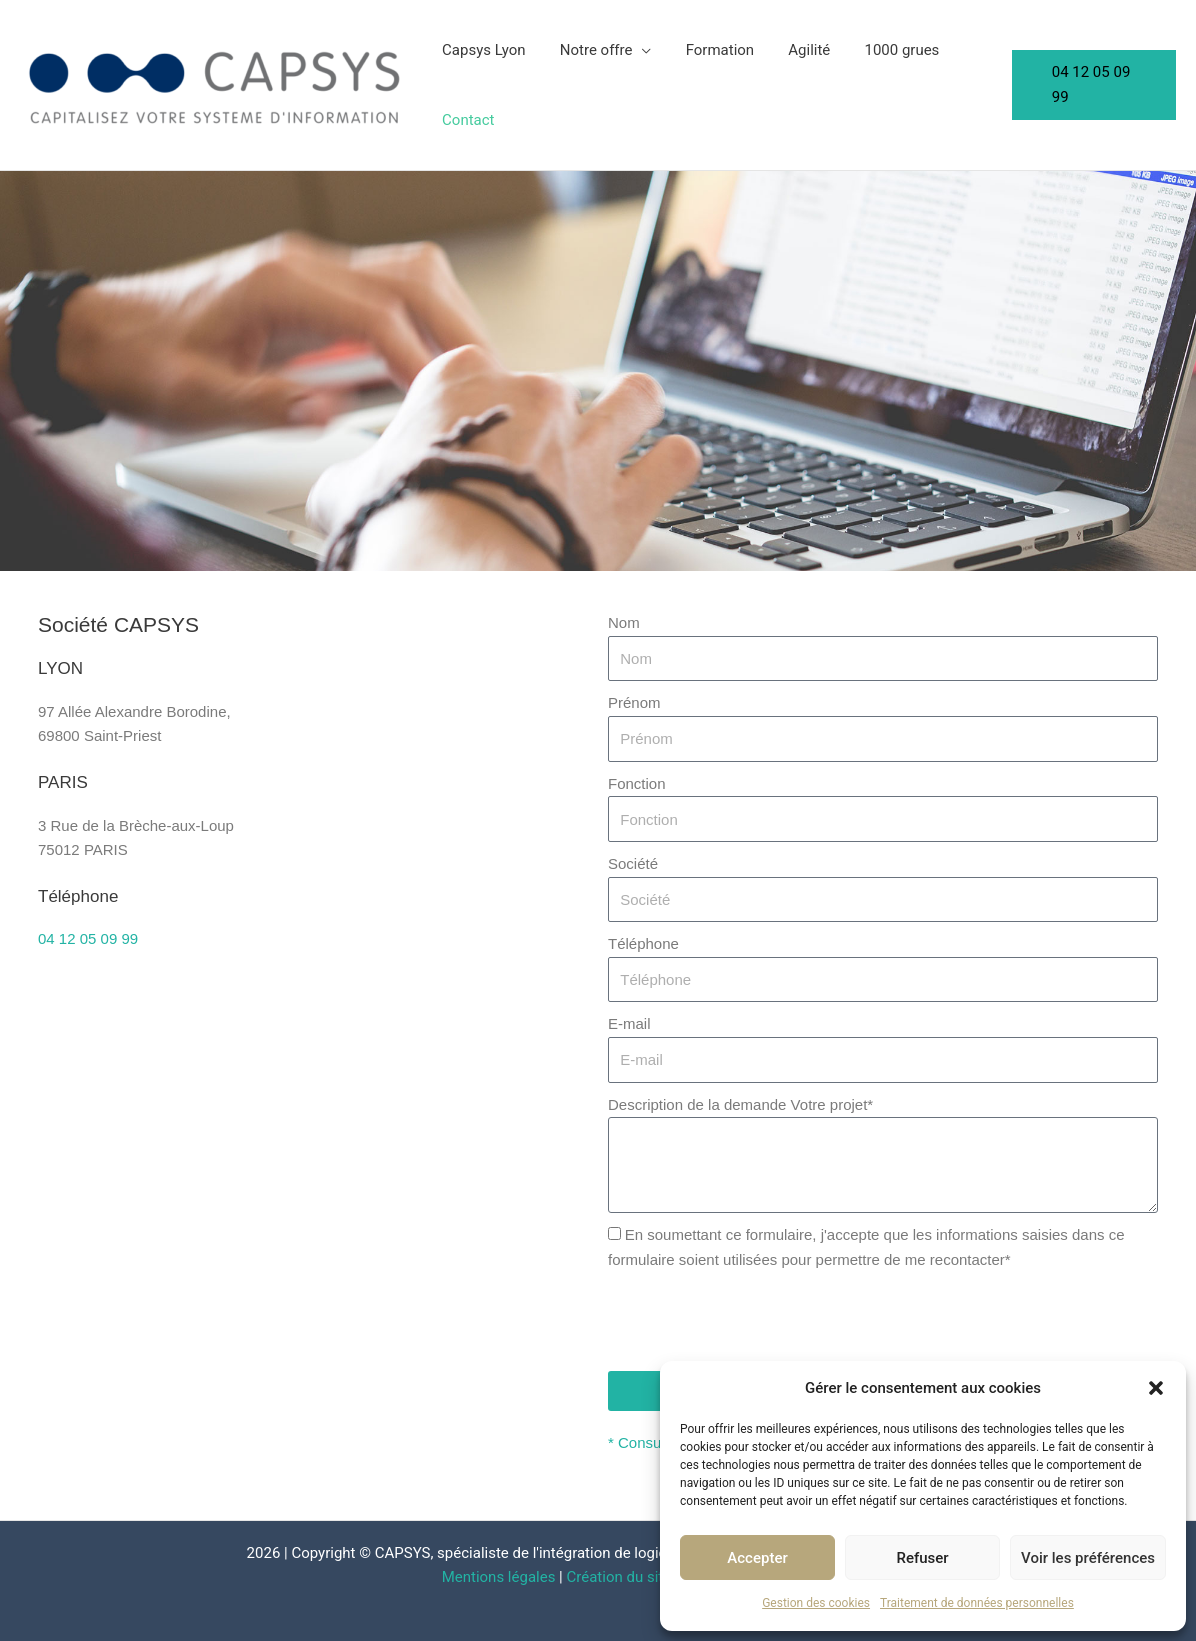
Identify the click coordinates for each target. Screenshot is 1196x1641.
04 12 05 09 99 (88, 938)
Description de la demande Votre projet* (740, 1104)
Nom (624, 622)
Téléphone (643, 943)
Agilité (795, 50)
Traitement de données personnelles (977, 1603)
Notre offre (590, 50)
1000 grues (883, 50)
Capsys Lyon (482, 50)
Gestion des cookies (816, 1603)
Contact (466, 120)
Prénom (634, 702)
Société (633, 863)
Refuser (922, 1558)
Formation (709, 50)
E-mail (629, 1023)
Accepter (757, 1558)
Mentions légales (499, 1577)
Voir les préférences (1088, 1558)
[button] (1156, 1388)
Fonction (637, 783)
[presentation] (760, 1322)
